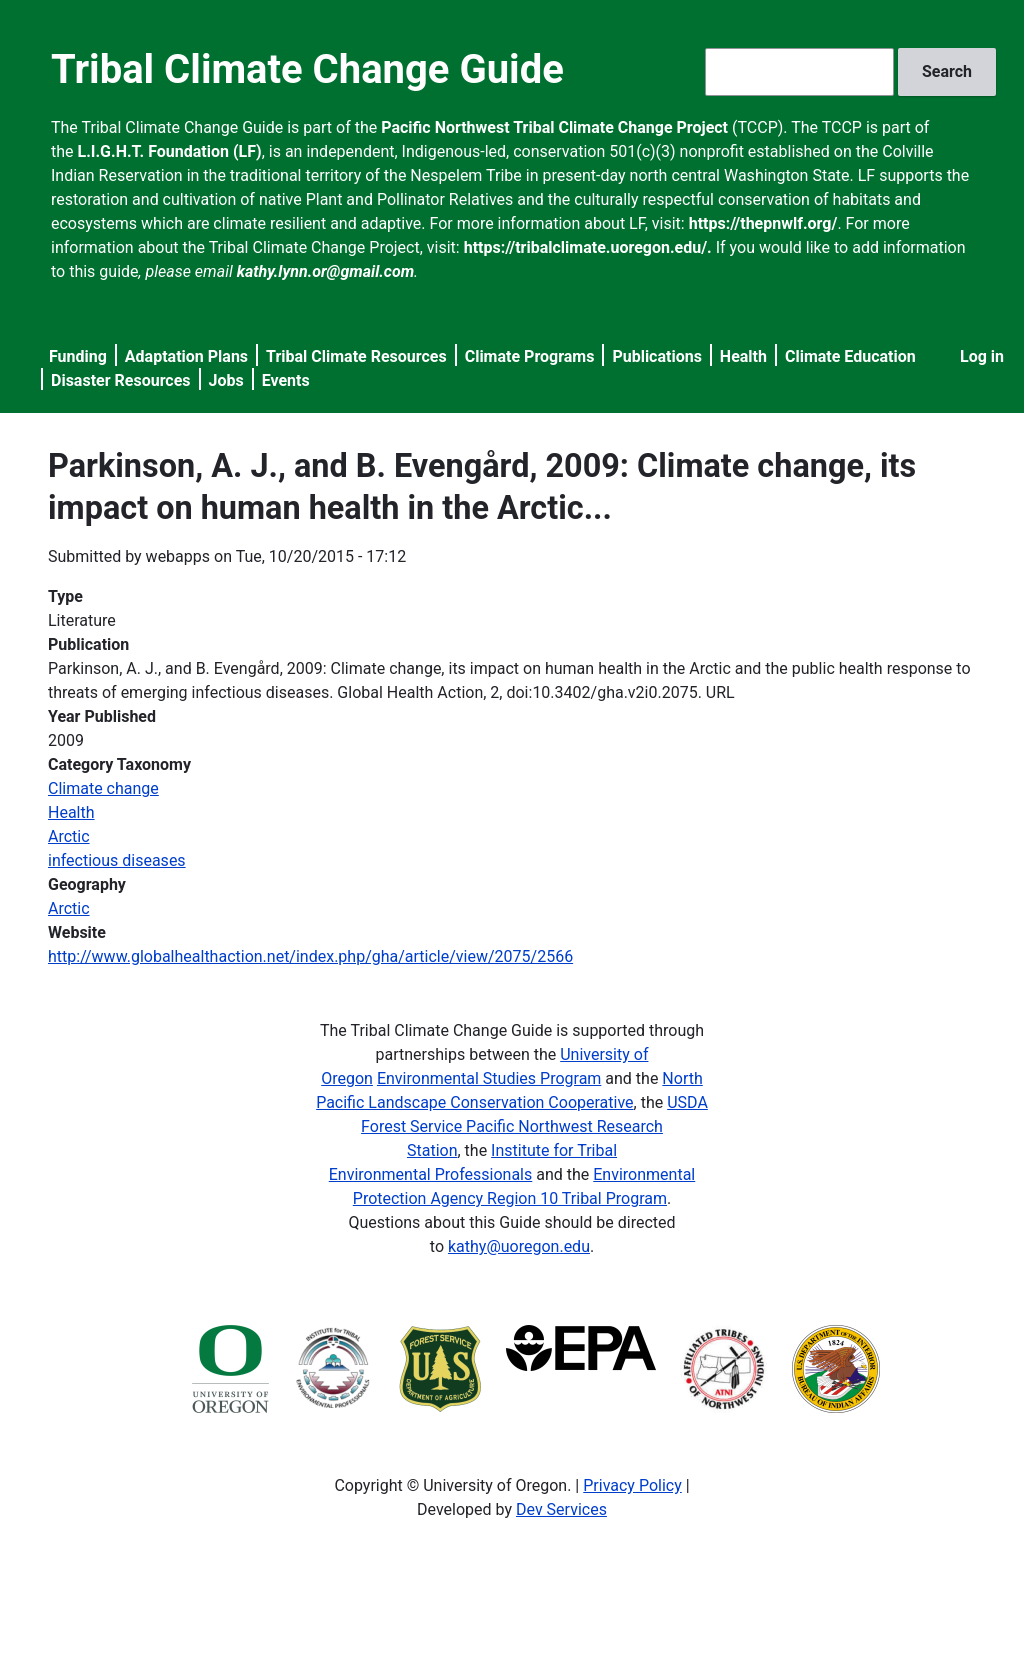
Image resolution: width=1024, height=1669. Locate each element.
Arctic (69, 836)
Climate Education (850, 356)
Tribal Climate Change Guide (307, 69)
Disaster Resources (121, 380)
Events (286, 380)
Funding (78, 356)
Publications (657, 356)
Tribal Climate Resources (356, 356)
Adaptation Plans (186, 356)
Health (743, 356)
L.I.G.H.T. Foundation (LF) (170, 151)
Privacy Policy (632, 1485)
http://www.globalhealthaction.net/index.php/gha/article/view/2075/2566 (310, 956)
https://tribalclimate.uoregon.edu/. (588, 247)
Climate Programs (530, 356)
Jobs (226, 380)
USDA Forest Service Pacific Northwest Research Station (534, 1126)
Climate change (103, 788)
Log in (982, 356)
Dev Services (561, 1509)
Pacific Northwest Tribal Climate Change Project (554, 127)
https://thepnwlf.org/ (763, 223)
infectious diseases (117, 860)
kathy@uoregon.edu (519, 1246)
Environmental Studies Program (489, 1078)
